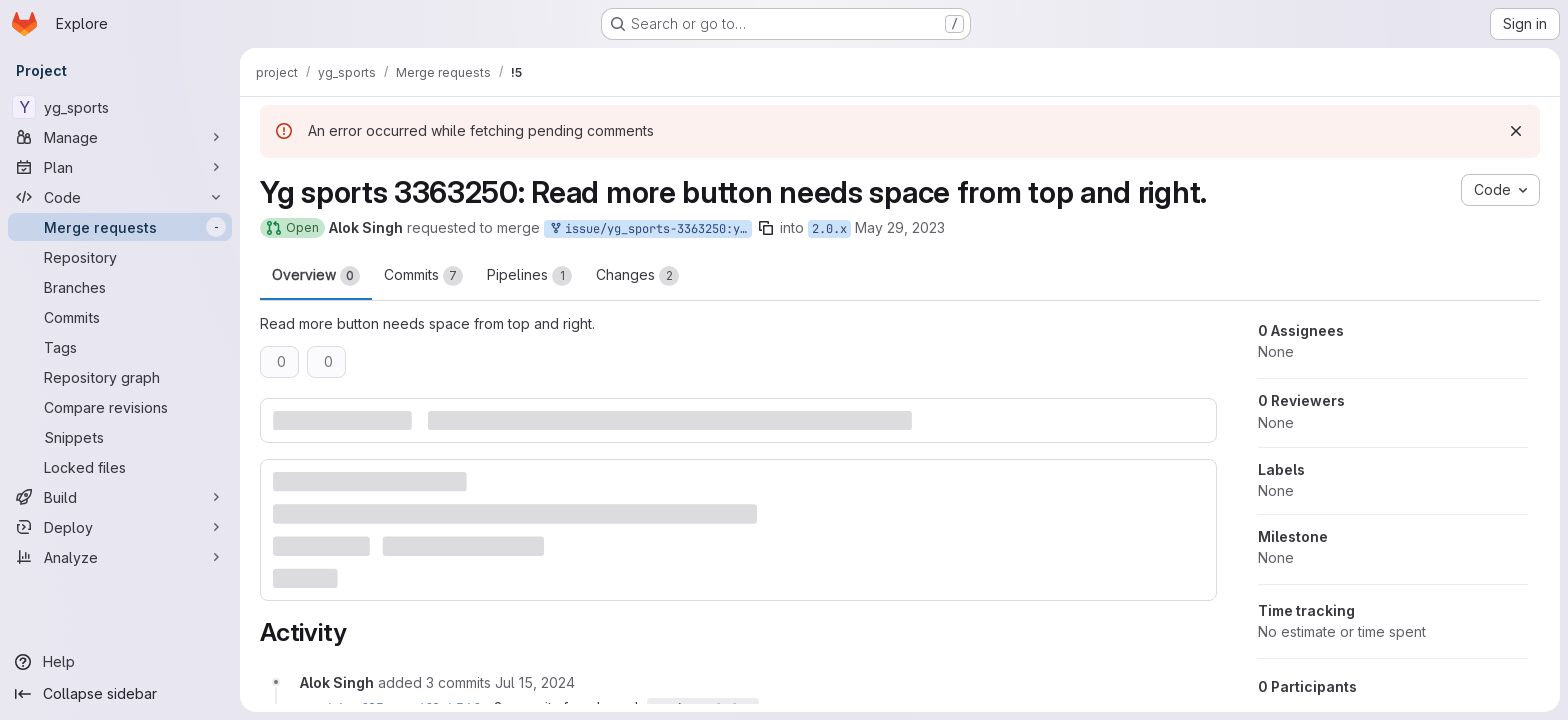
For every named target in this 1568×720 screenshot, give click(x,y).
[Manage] (120, 137)
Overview (316, 276)
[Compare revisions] (120, 407)
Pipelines (529, 276)
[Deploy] (120, 527)
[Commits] (120, 317)
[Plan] (120, 167)
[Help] (120, 662)
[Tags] (120, 347)
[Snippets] (120, 437)
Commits (423, 276)
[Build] (120, 497)
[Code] (120, 197)
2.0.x (829, 229)
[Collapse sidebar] (120, 694)
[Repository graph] (120, 377)
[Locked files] (120, 467)
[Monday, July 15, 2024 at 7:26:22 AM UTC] (535, 682)
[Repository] (120, 257)
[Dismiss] (1516, 131)
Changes (637, 276)
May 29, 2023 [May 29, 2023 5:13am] (900, 227)
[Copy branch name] (766, 228)
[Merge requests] (120, 227)
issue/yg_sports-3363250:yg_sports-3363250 (650, 229)
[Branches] (120, 287)
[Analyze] (120, 557)
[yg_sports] (120, 107)
